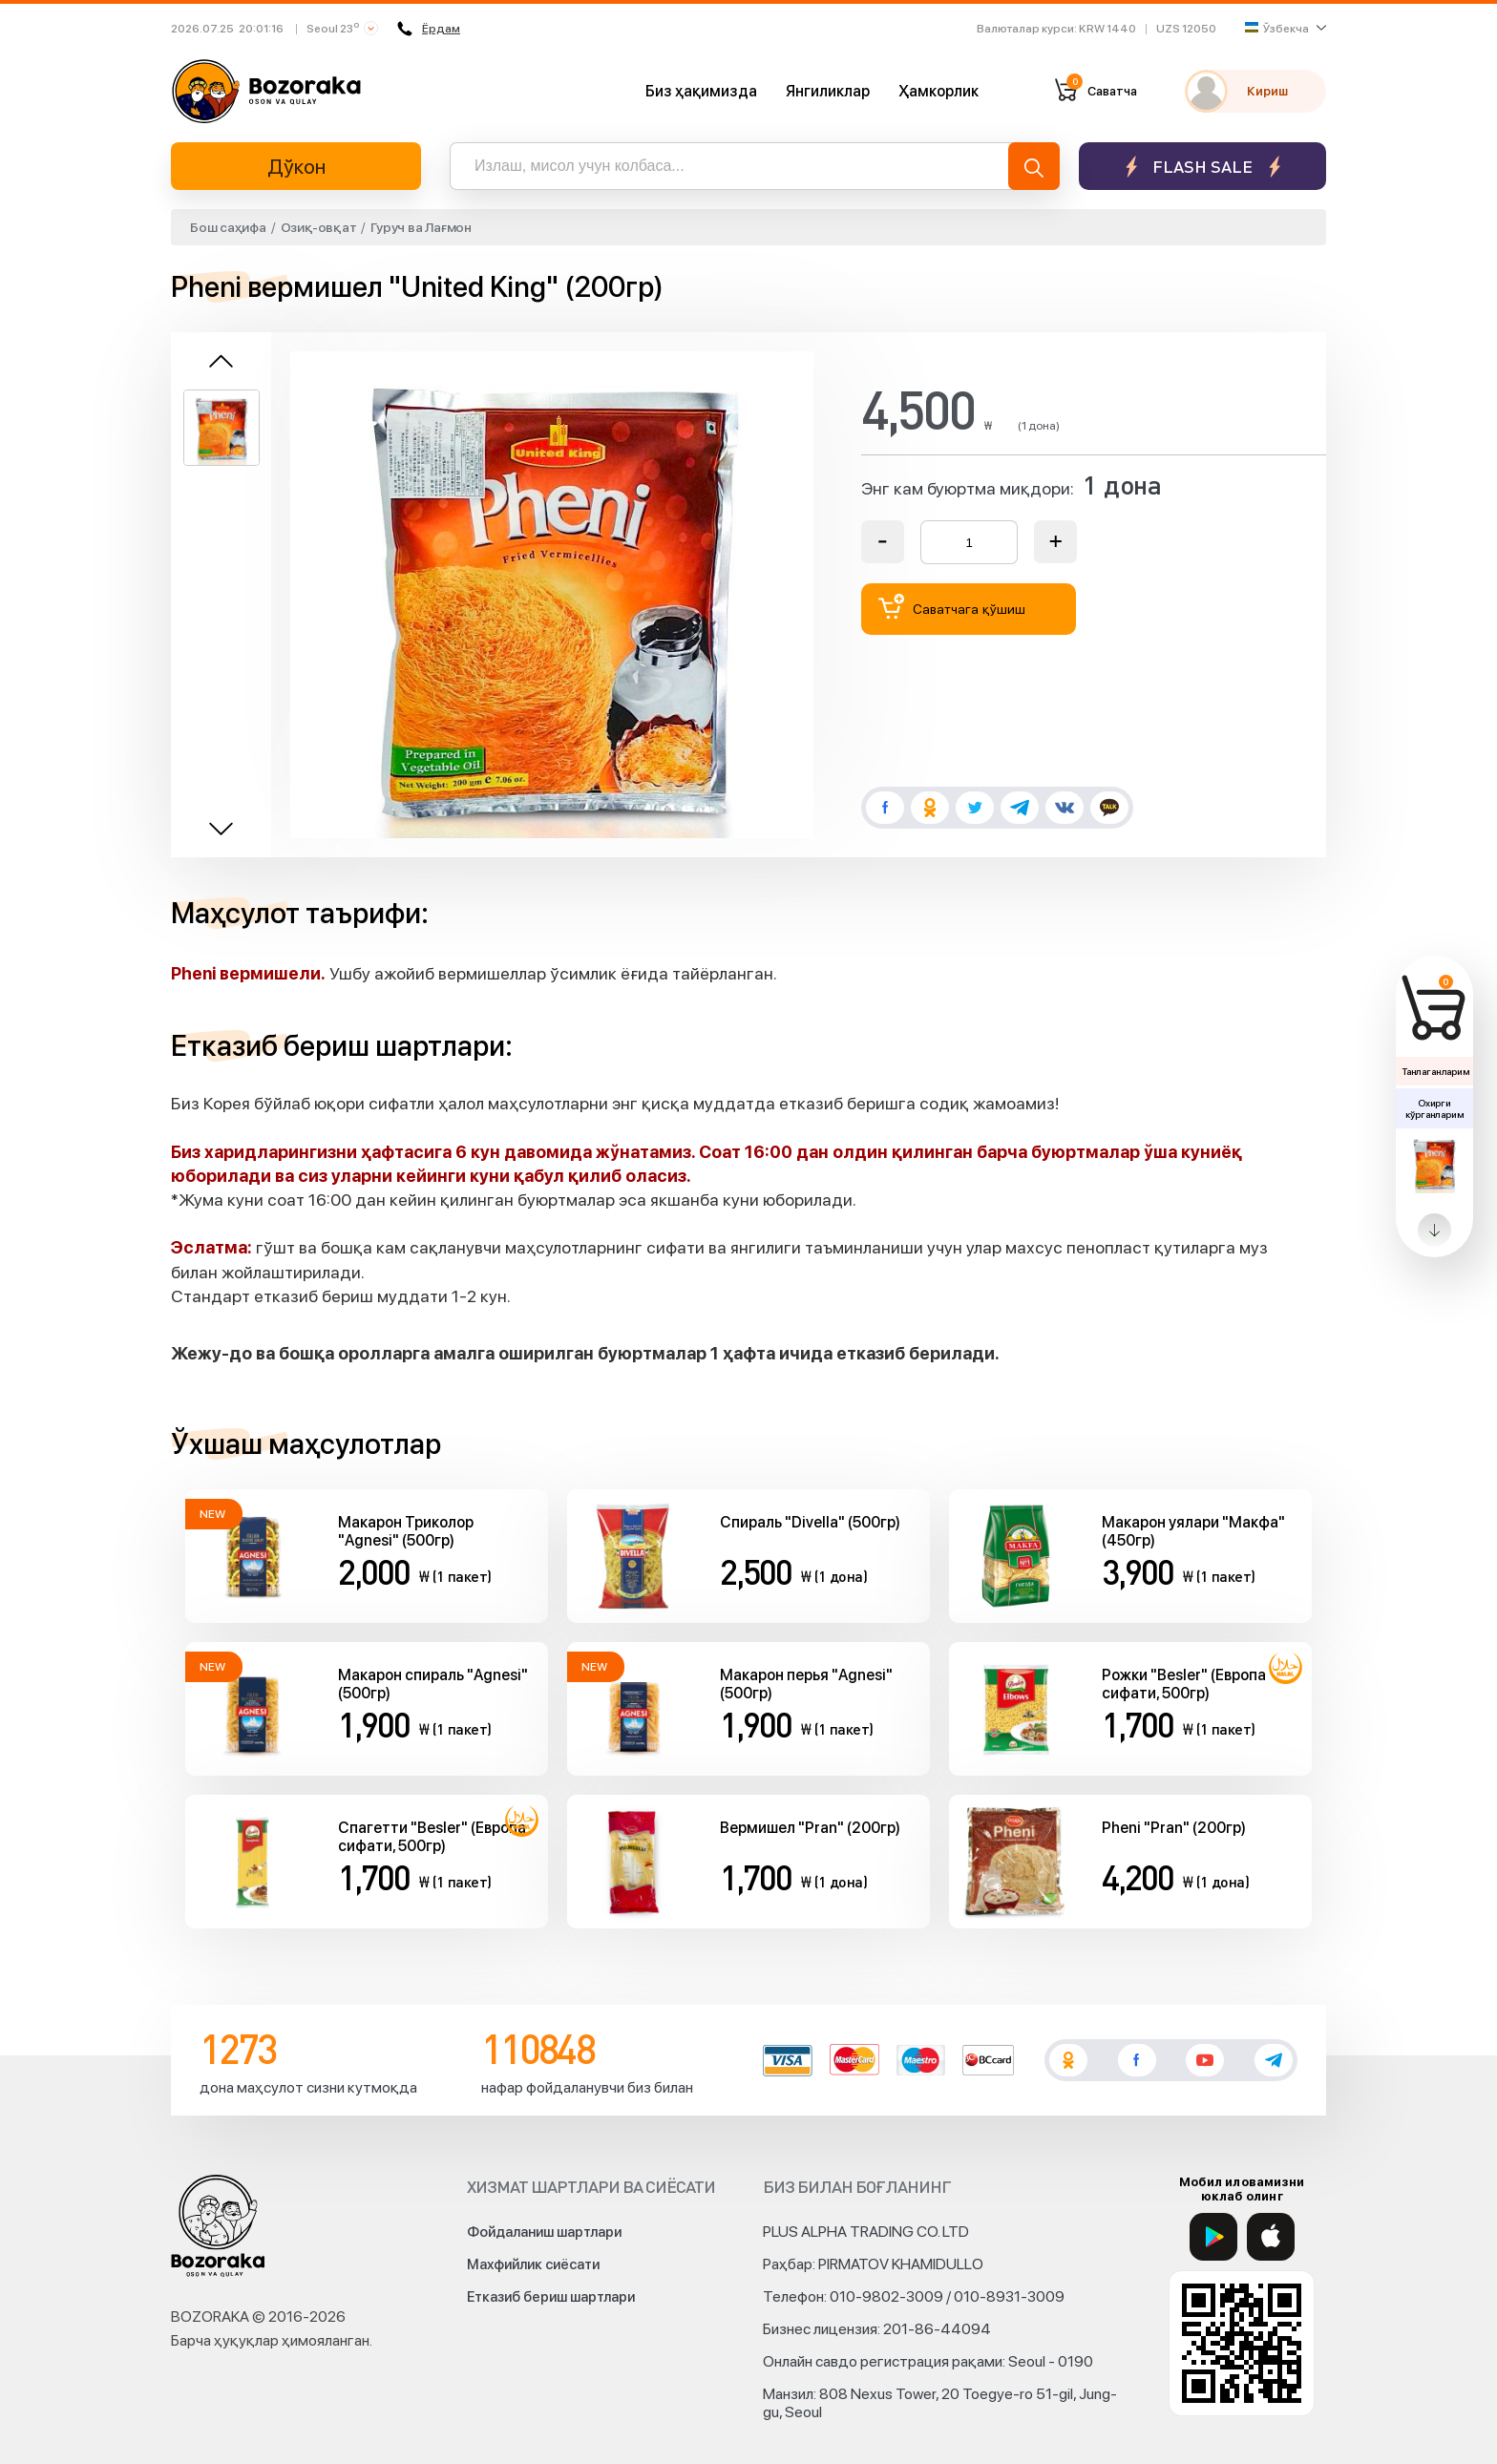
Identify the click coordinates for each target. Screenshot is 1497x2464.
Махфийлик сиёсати (533, 2264)
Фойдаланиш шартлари (544, 2232)
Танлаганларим (1435, 1071)
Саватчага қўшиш (951, 607)
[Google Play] (1213, 2237)
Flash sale (1202, 167)
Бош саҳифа (228, 227)
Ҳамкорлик (938, 91)
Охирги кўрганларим (1434, 1108)
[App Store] (1271, 2237)
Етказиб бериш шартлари (551, 2297)
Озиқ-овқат (319, 227)
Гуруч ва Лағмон (421, 227)
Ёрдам (428, 28)
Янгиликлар (828, 91)
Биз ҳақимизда (701, 91)
